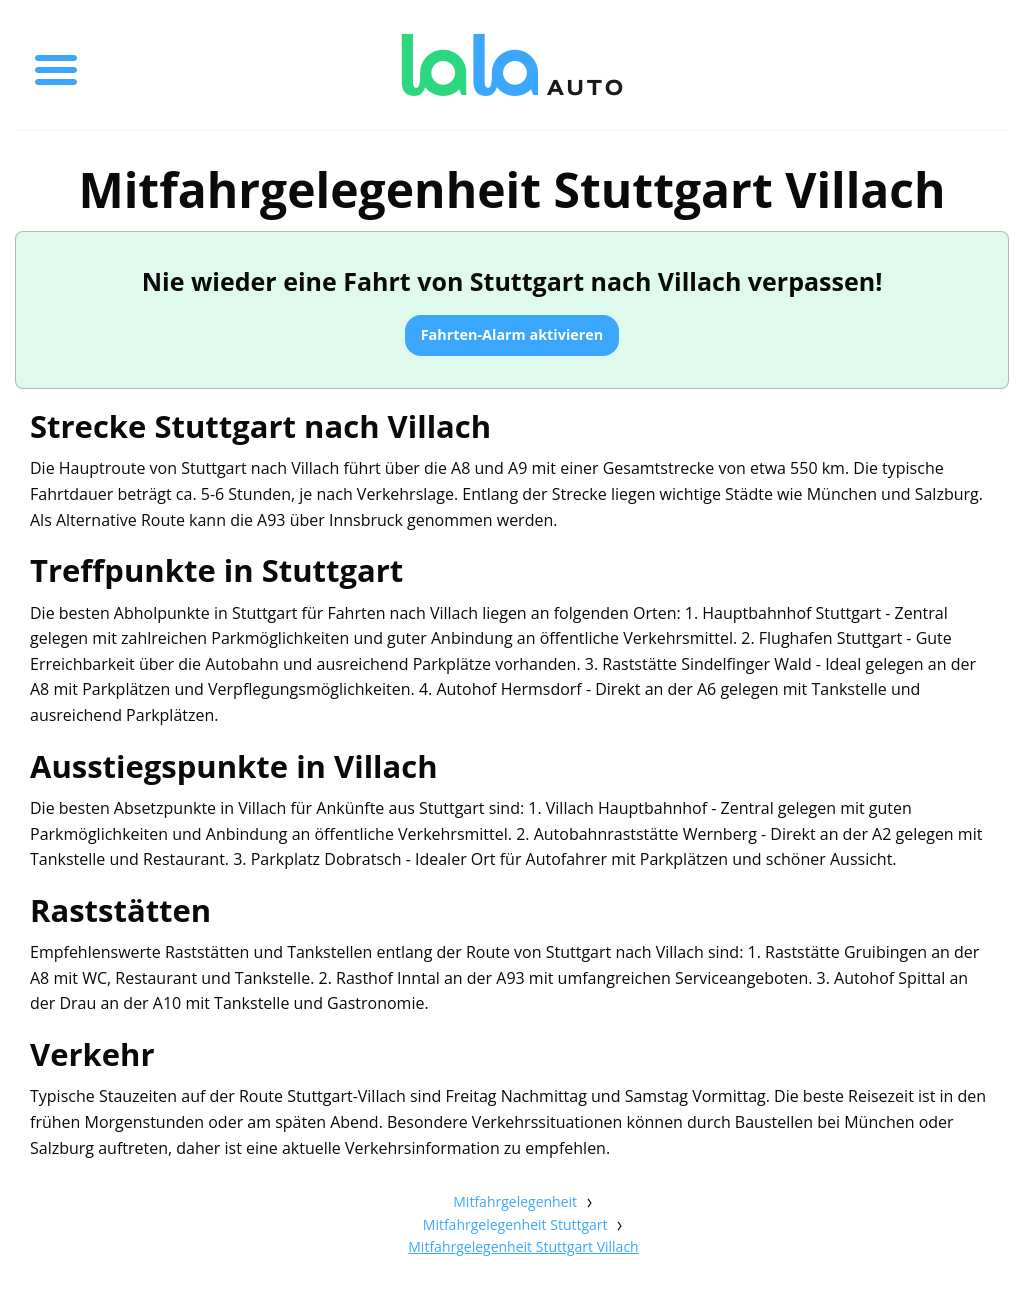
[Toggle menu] (56, 65)
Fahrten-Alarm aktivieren (512, 334)
